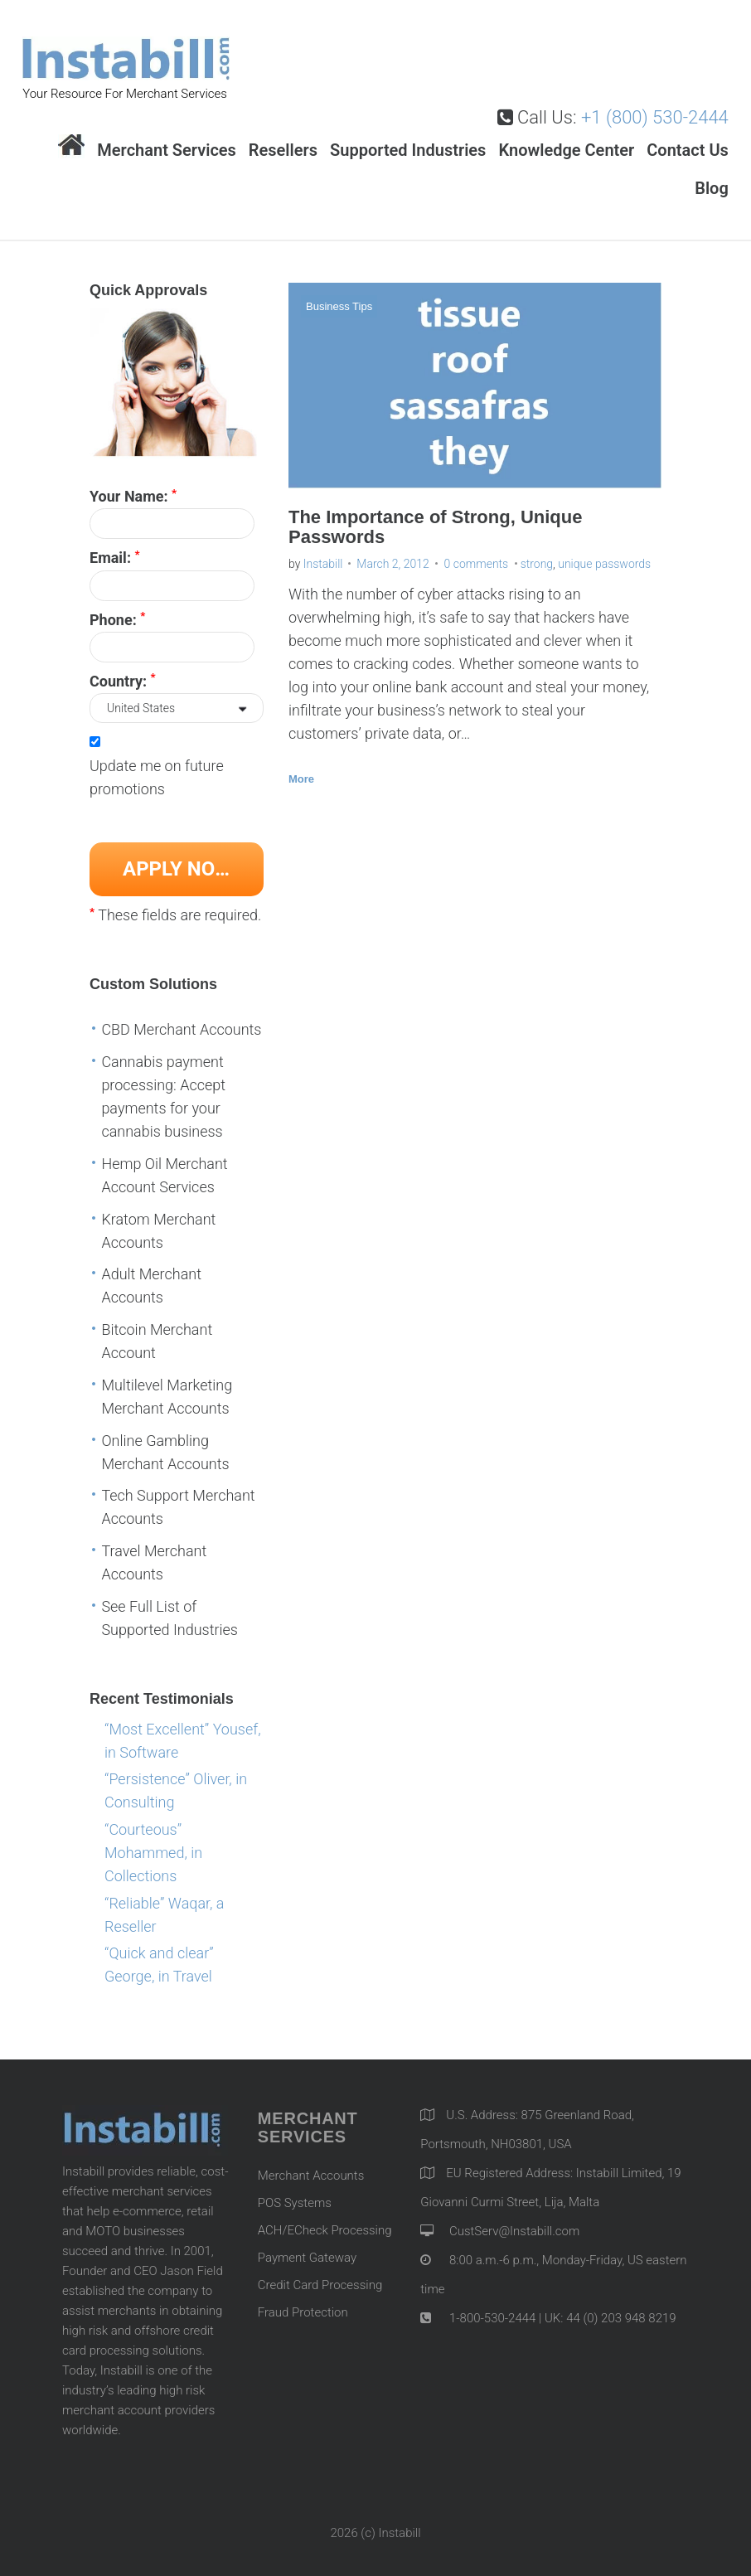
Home (71, 146)
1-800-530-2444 (490, 2318)
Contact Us (688, 150)
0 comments (476, 563)
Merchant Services (166, 150)
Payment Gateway (307, 2257)
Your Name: (133, 496)
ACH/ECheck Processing (325, 2230)
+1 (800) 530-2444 (655, 117)
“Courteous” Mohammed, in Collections (153, 1853)
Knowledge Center (566, 150)
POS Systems (295, 2202)
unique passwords (604, 563)
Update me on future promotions (157, 777)
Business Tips (339, 306)
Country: (123, 680)
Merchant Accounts (311, 2175)
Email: (115, 557)
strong (537, 563)
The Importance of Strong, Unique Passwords (435, 526)
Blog (712, 188)
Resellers (283, 150)
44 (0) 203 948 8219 (621, 2318)
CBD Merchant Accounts (181, 1029)
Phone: (117, 618)
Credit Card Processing (320, 2285)
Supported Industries (408, 150)
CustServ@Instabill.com (514, 2231)
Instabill (323, 563)
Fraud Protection (303, 2312)
